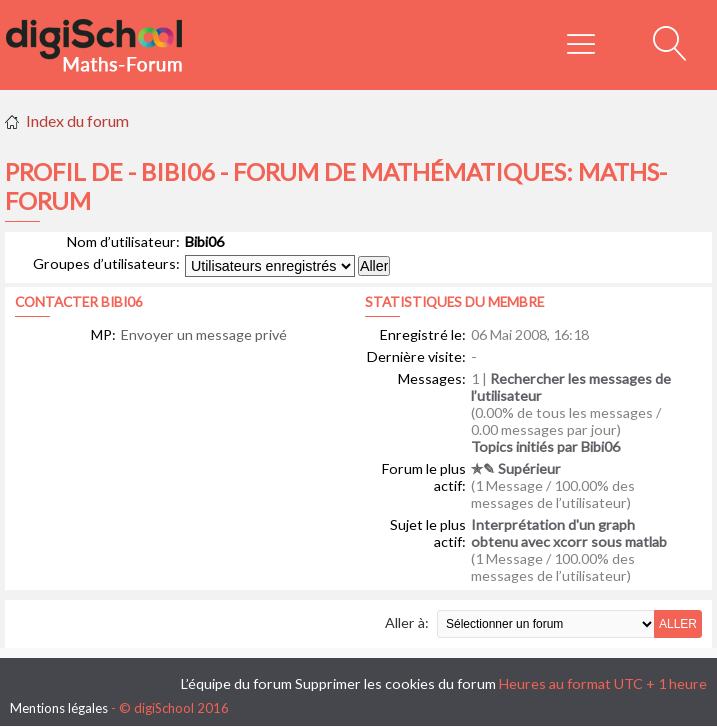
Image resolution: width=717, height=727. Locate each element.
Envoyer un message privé (204, 334)
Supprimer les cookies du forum (395, 683)
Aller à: (407, 622)
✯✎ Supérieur (516, 468)
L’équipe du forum (236, 683)
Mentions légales (59, 708)
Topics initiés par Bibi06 (545, 446)
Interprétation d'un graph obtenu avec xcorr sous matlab (569, 533)
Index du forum (77, 120)
